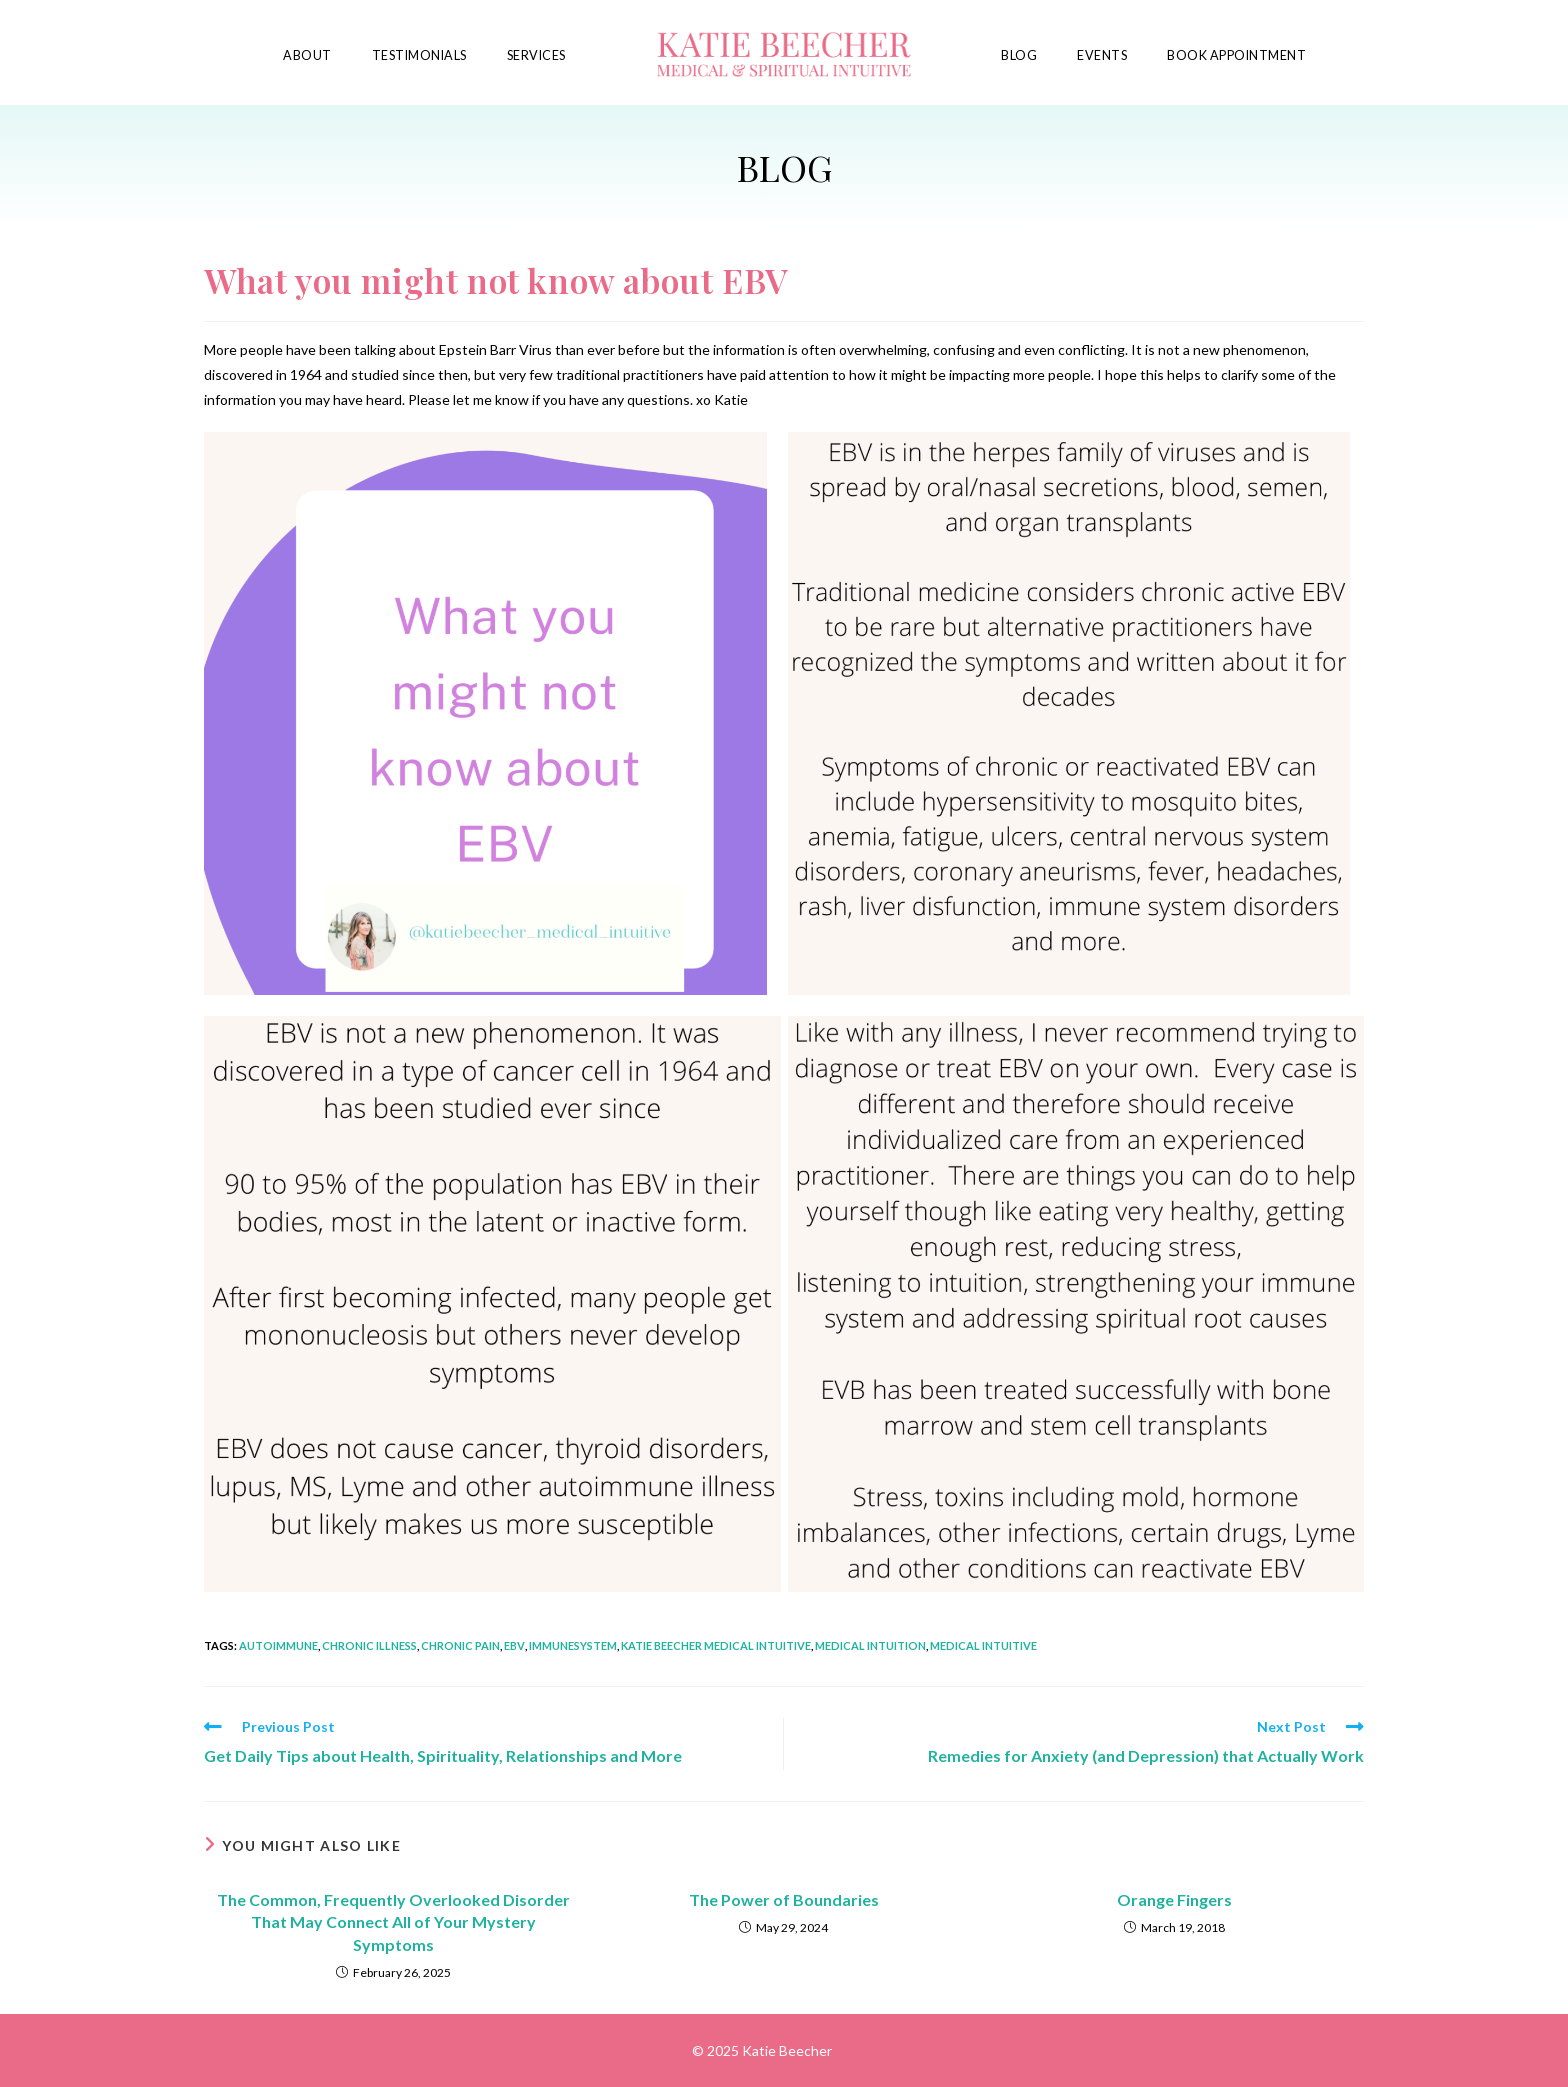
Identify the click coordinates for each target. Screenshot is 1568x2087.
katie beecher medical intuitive (716, 1645)
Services (536, 55)
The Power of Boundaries (784, 1899)
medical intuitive (983, 1645)
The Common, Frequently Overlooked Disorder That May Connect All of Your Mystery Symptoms (393, 1922)
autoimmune (278, 1645)
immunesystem (573, 1645)
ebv (514, 1645)
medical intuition (870, 1645)
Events (1102, 55)
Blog (1019, 55)
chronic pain (460, 1645)
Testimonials (419, 55)
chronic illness (369, 1645)
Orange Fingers (1174, 1899)
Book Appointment (1236, 55)
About (307, 55)
